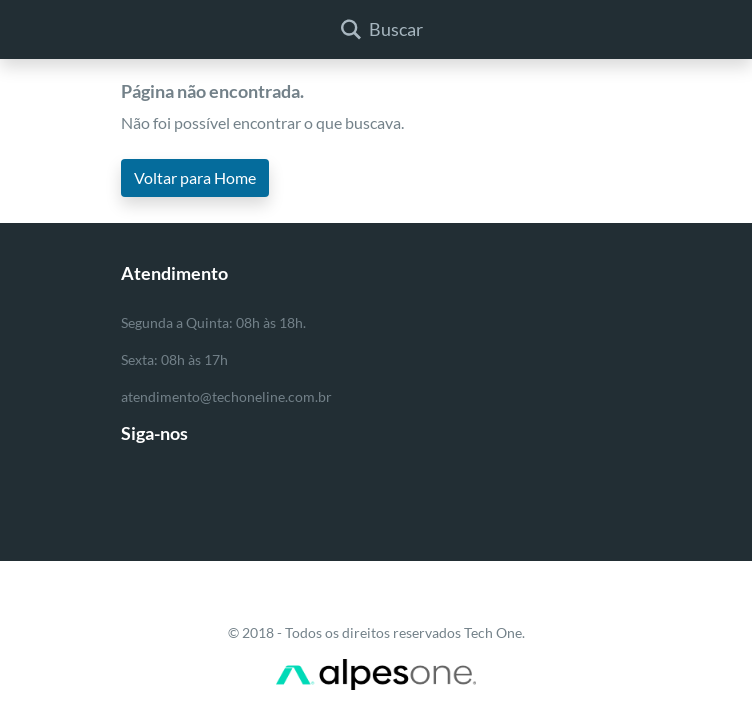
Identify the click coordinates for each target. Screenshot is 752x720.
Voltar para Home (195, 177)
